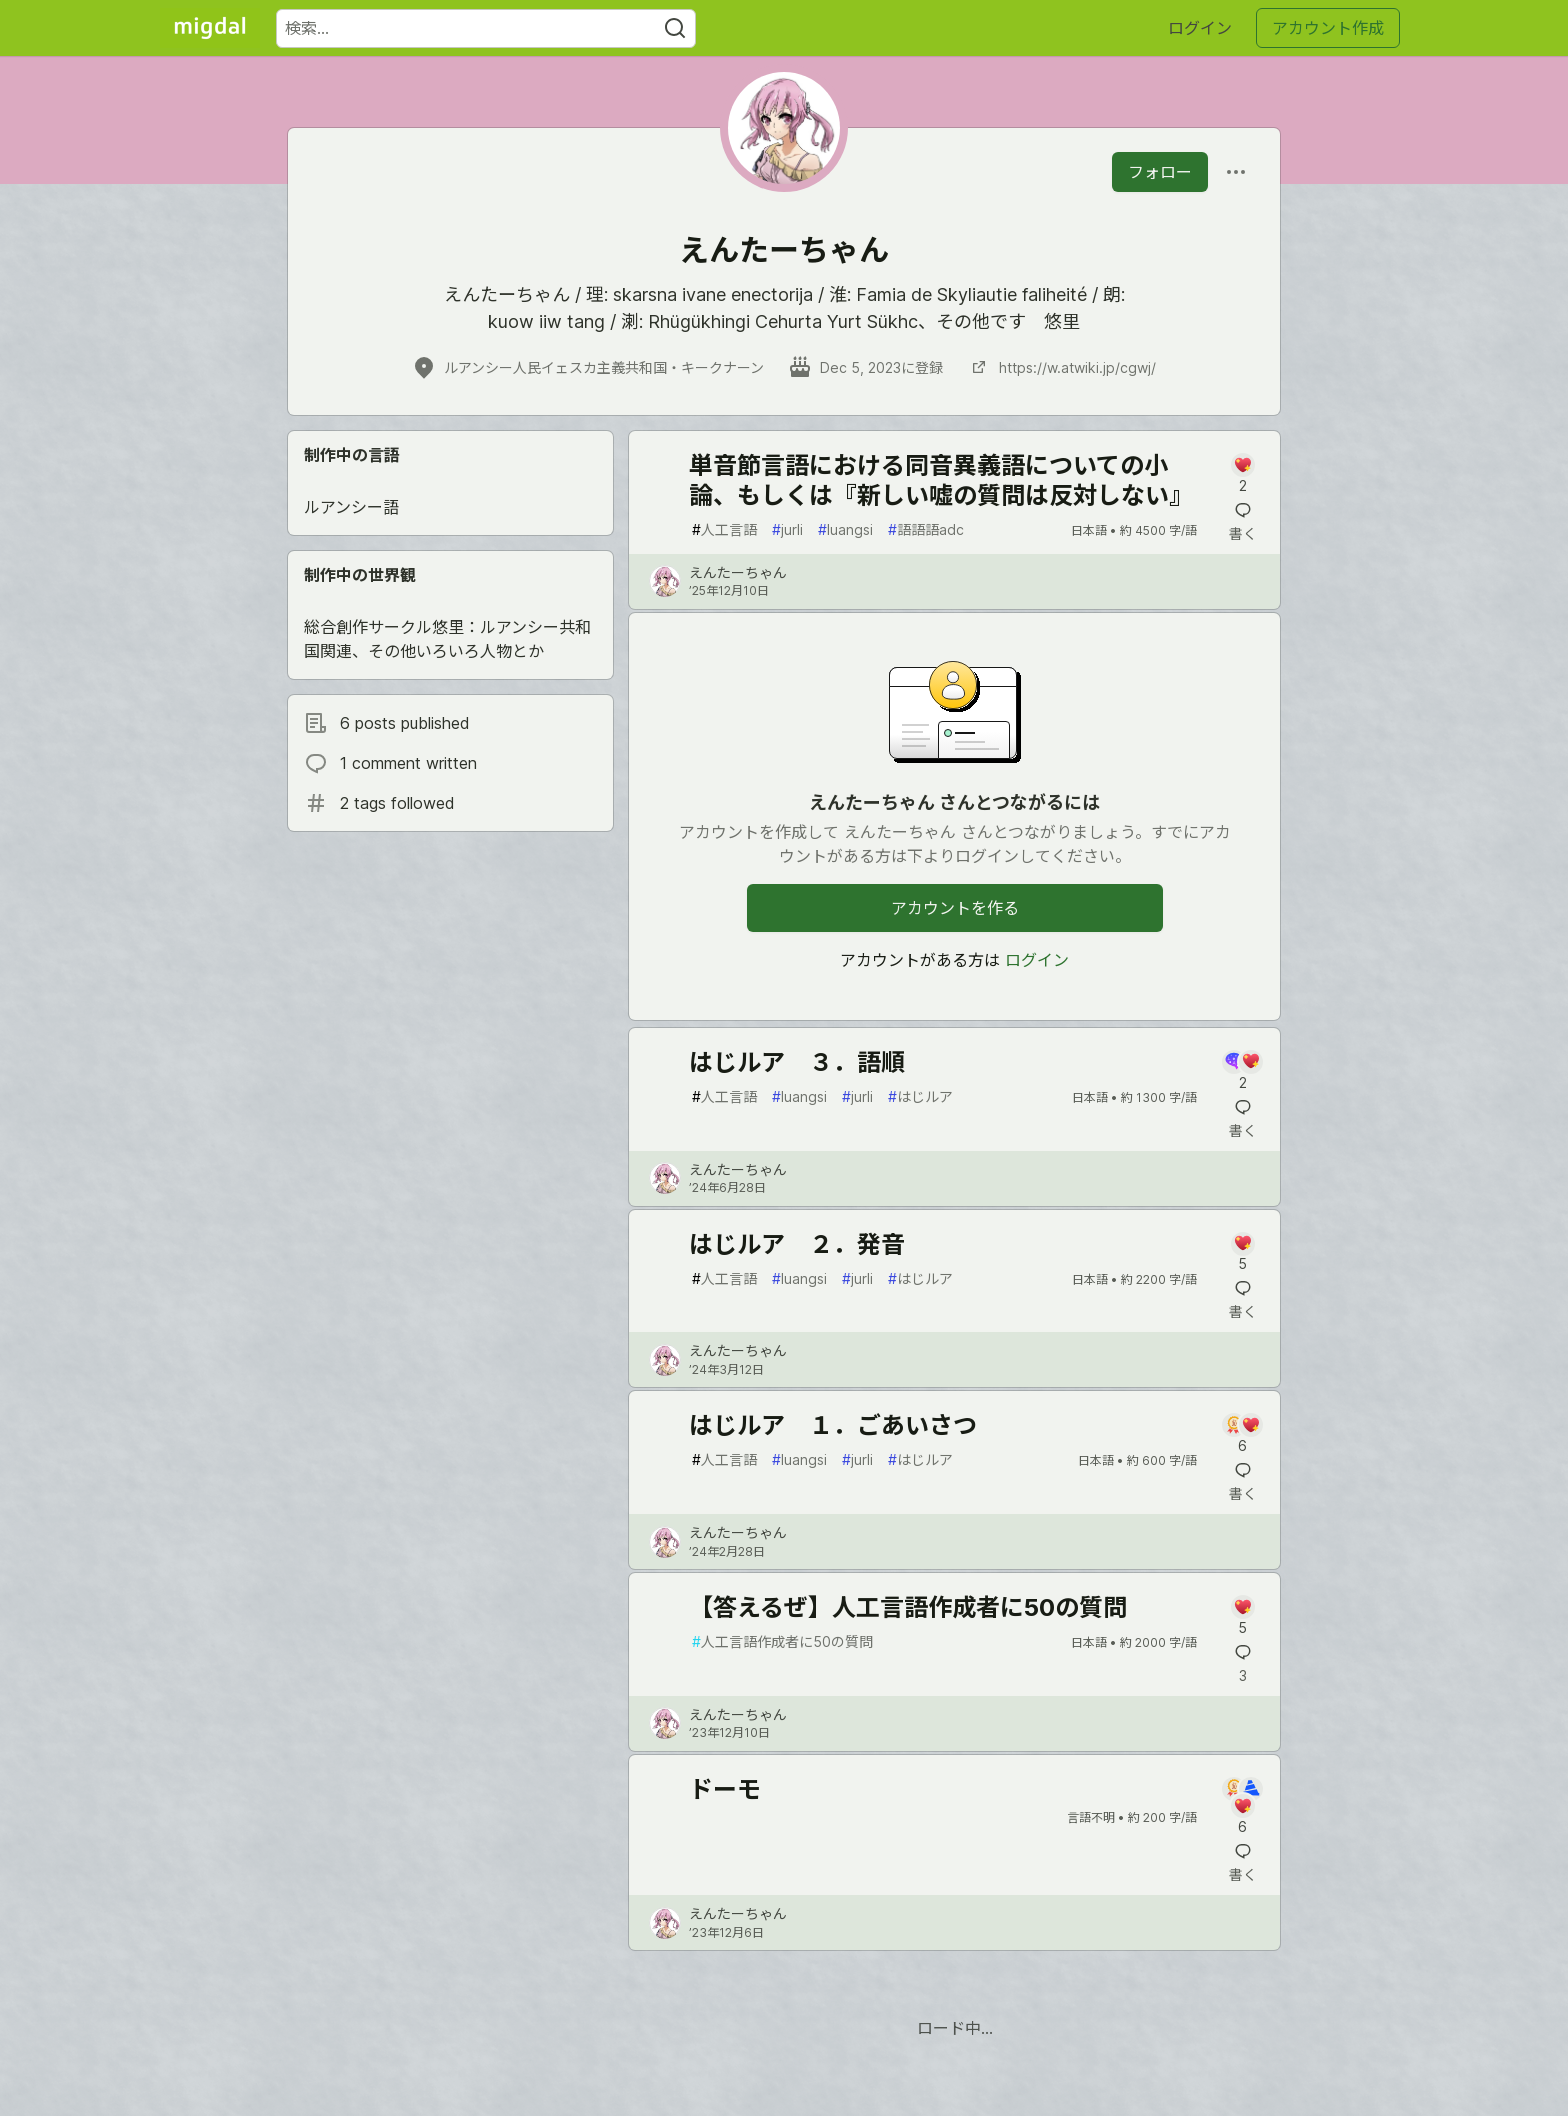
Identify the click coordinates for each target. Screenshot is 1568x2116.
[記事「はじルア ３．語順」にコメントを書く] (1242, 1071)
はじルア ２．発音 (797, 1244)
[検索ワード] (486, 28)
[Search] (675, 28)
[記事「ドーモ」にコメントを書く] (1242, 1807)
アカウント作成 (1328, 28)
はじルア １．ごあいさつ (833, 1425)
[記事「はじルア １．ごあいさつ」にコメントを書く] (1242, 1434)
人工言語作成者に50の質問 (782, 1641)
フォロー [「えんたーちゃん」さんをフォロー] (1160, 172)
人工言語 (724, 529)
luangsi (845, 529)
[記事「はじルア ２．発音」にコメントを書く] (1242, 1253)
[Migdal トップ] (210, 28)
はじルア (920, 1096)
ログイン (1200, 28)
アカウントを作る (955, 908)
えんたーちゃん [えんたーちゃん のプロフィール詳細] (738, 572)
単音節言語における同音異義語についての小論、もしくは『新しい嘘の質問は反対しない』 (941, 480)
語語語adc (926, 529)
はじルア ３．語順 (797, 1062)
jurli (787, 529)
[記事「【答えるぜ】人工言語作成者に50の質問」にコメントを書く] (1242, 1616)
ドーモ (725, 1789)
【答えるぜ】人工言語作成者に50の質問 (908, 1607)
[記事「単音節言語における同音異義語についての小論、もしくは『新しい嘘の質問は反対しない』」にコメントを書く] (1242, 474)
